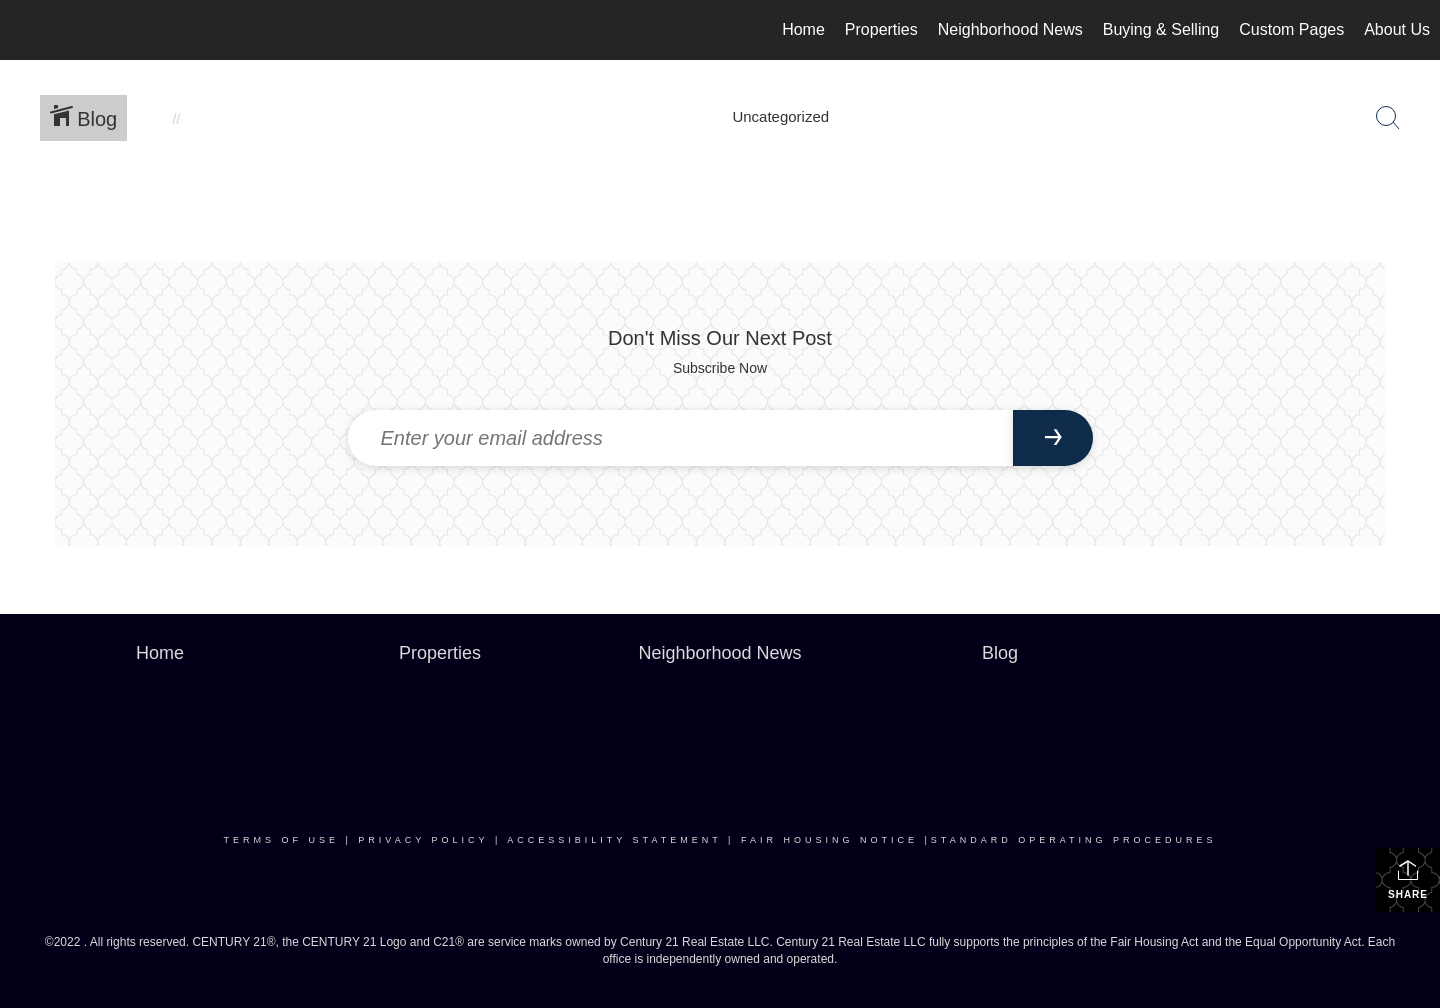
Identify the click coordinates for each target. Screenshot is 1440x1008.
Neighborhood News (1010, 29)
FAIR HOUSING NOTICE (829, 840)
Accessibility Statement (614, 840)
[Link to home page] (25, 30)
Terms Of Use (282, 840)
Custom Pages (1291, 29)
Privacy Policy (423, 840)
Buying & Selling (1161, 29)
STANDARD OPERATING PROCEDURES (1074, 840)
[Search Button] (1388, 118)
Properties (881, 29)
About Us (1397, 29)
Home (803, 29)
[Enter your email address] (680, 438)
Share (1408, 879)
